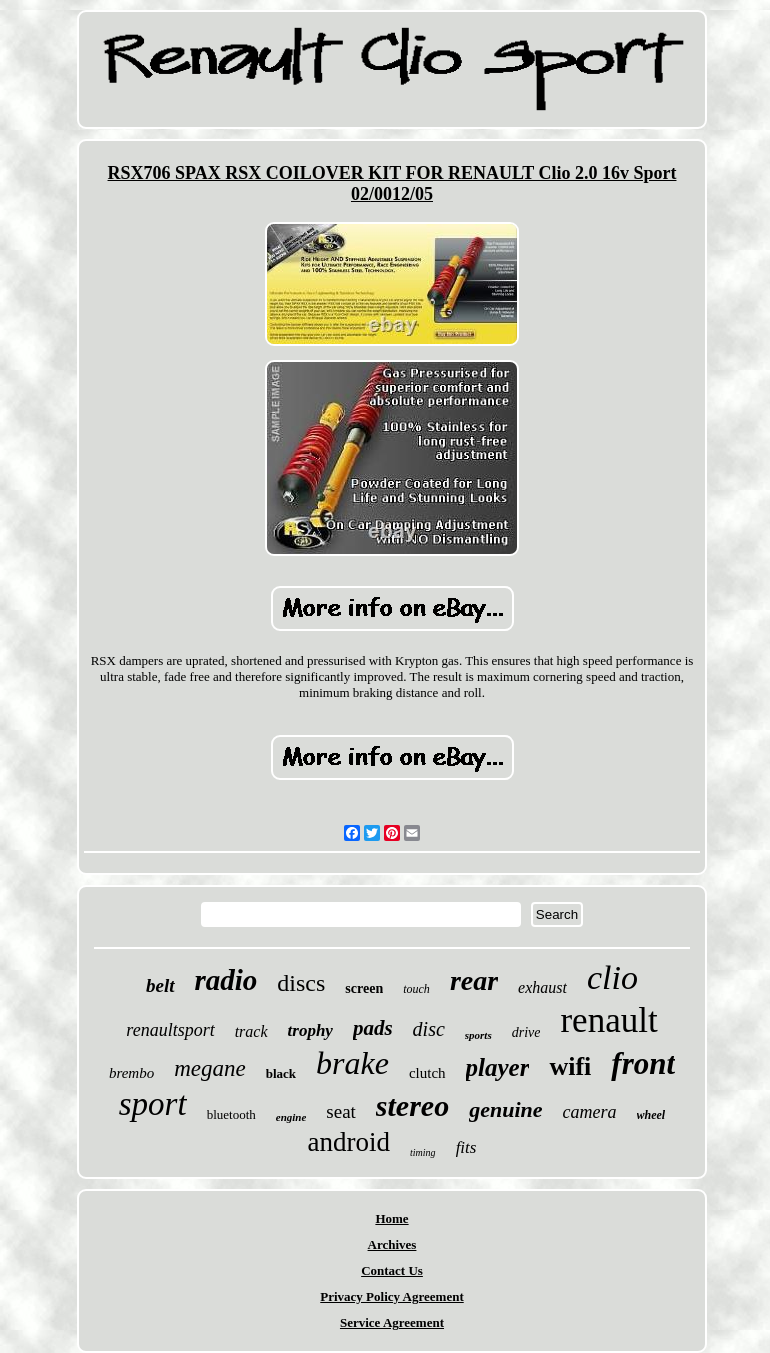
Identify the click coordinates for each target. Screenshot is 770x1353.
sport (153, 1104)
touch (416, 989)
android (349, 1142)
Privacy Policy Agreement (391, 1296)
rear (474, 980)
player (498, 1067)
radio (226, 980)
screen (364, 988)
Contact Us (392, 1270)
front (643, 1063)
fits (466, 1147)
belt (160, 985)
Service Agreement (392, 1322)
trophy (310, 1030)
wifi (570, 1066)
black (281, 1073)
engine (291, 1117)
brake (352, 1063)
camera (590, 1112)
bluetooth (231, 1114)
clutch (427, 1073)
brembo (131, 1073)
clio (612, 977)
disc (429, 1029)
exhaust (542, 987)
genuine (505, 1109)
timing (423, 1152)
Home (391, 1218)
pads (373, 1028)
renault (608, 1020)
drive (526, 1032)
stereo (412, 1105)
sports (478, 1035)
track (251, 1031)
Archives (392, 1244)
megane (210, 1068)
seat (341, 1111)
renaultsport (170, 1030)
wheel (651, 1115)
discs (301, 983)
